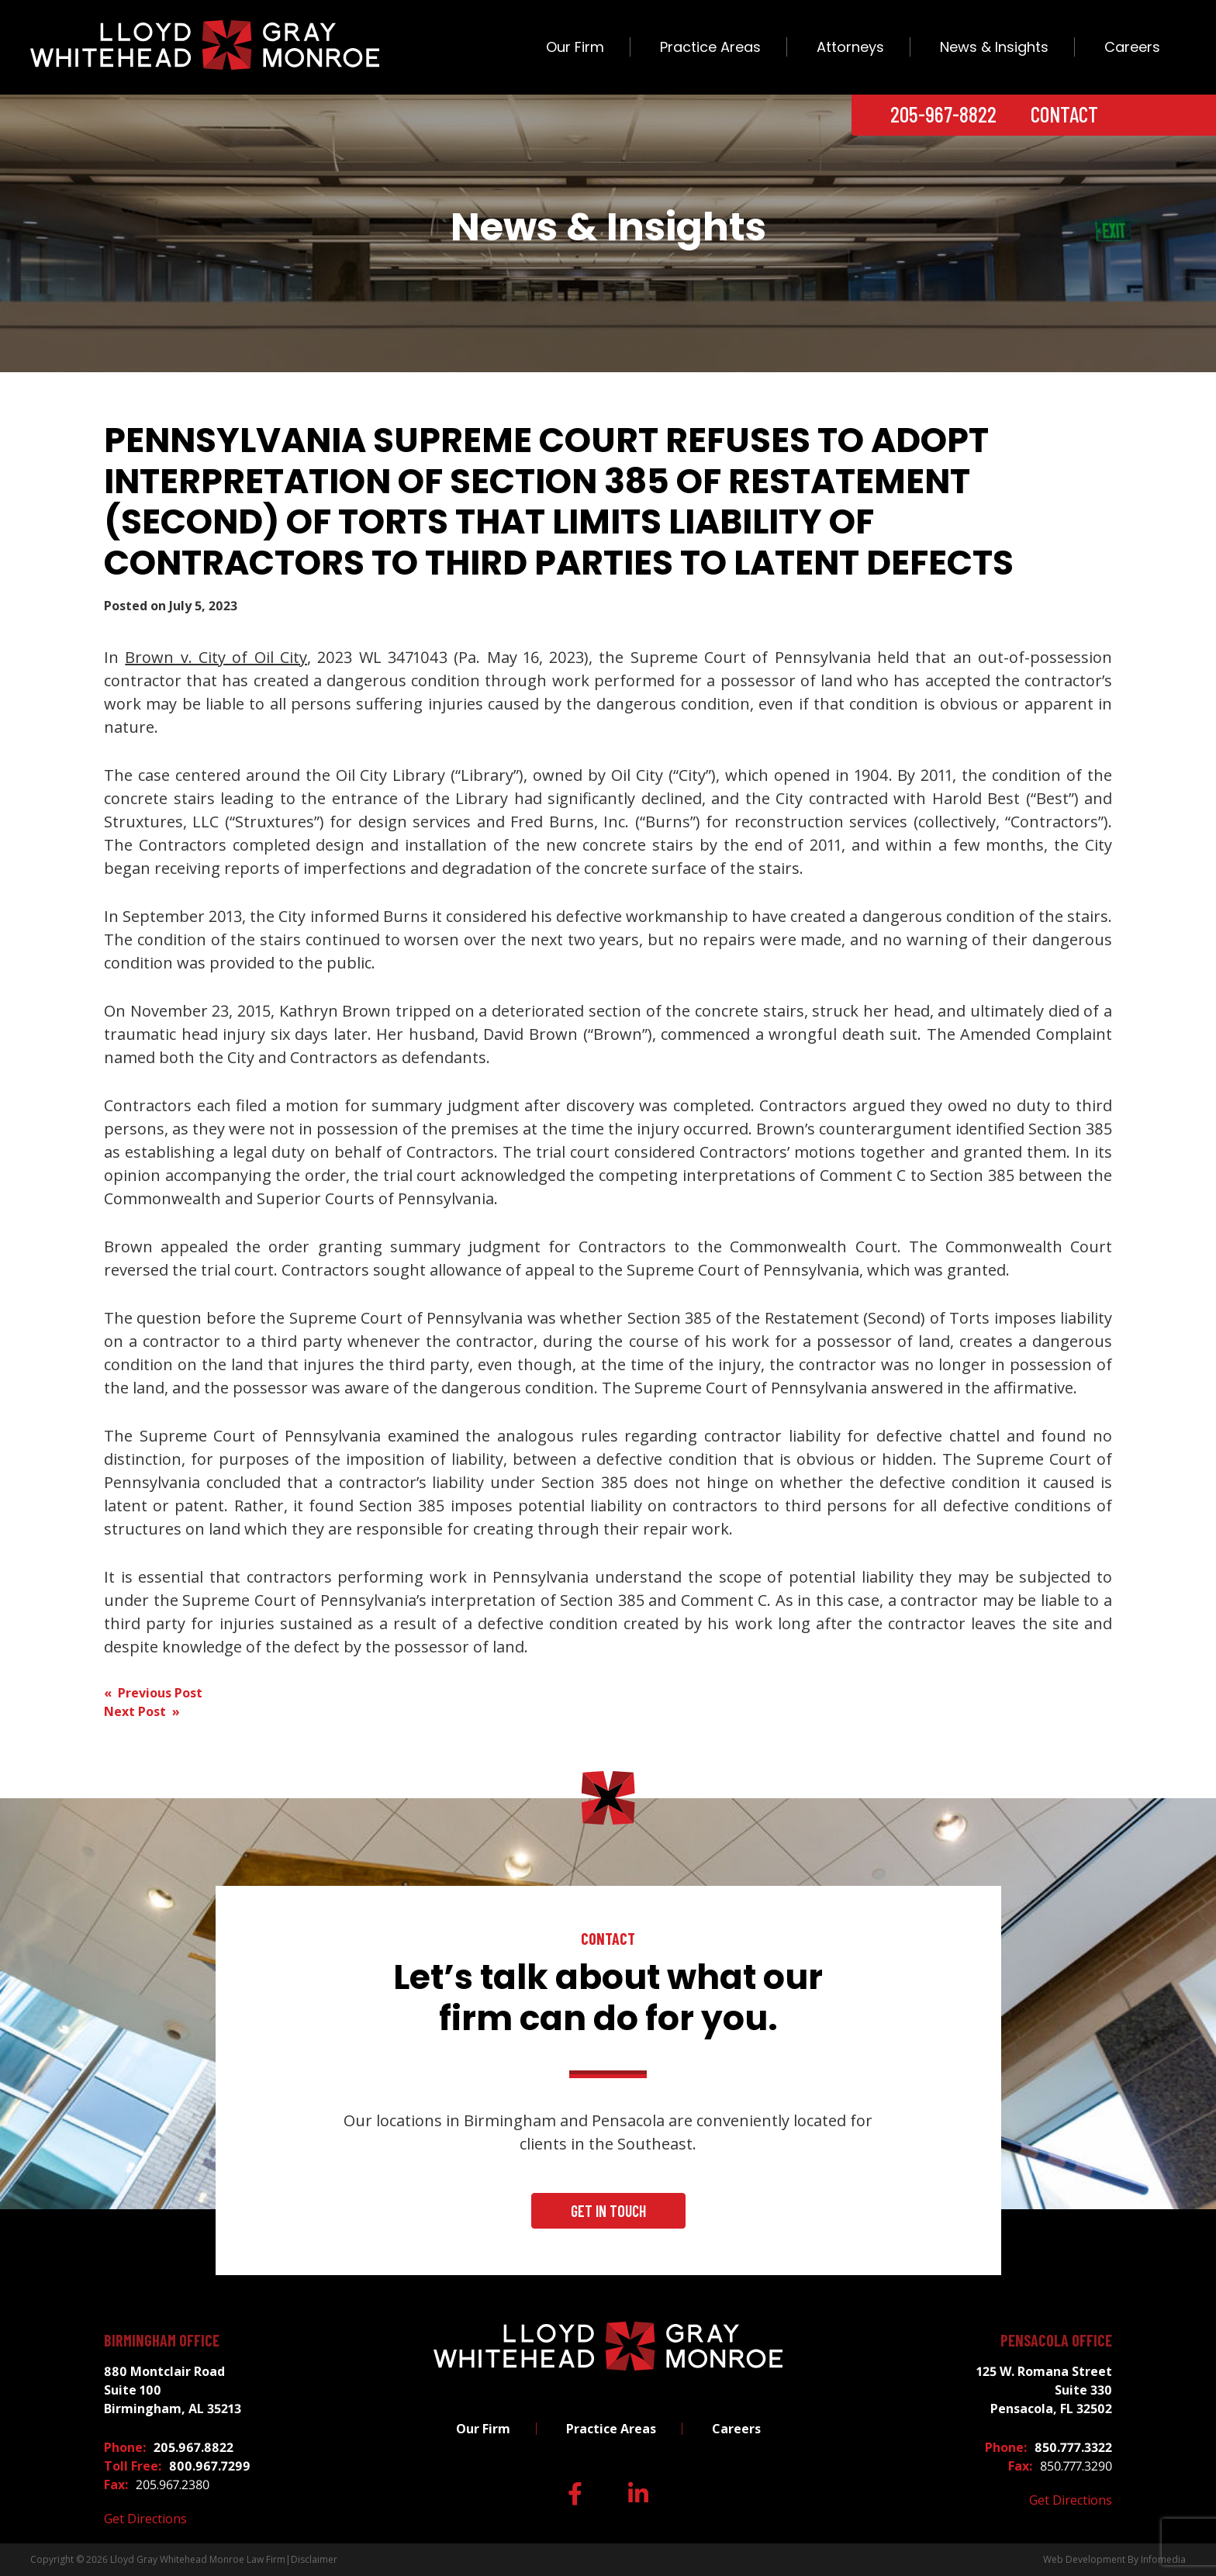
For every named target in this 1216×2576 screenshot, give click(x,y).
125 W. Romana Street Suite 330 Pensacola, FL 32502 (1044, 2390)
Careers (1132, 47)
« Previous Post (153, 1692)
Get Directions (145, 2518)
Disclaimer (314, 2559)
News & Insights (994, 47)
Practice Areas (710, 47)
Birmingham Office (161, 2340)
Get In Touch (608, 2210)
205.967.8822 (193, 2447)
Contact (1064, 114)
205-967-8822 (943, 114)
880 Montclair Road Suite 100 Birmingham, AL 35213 (172, 2390)
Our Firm (575, 47)
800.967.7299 (209, 2465)
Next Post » (142, 1711)
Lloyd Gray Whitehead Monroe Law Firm (197, 2559)
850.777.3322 (1073, 2447)
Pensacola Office (1056, 2340)
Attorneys (850, 47)
